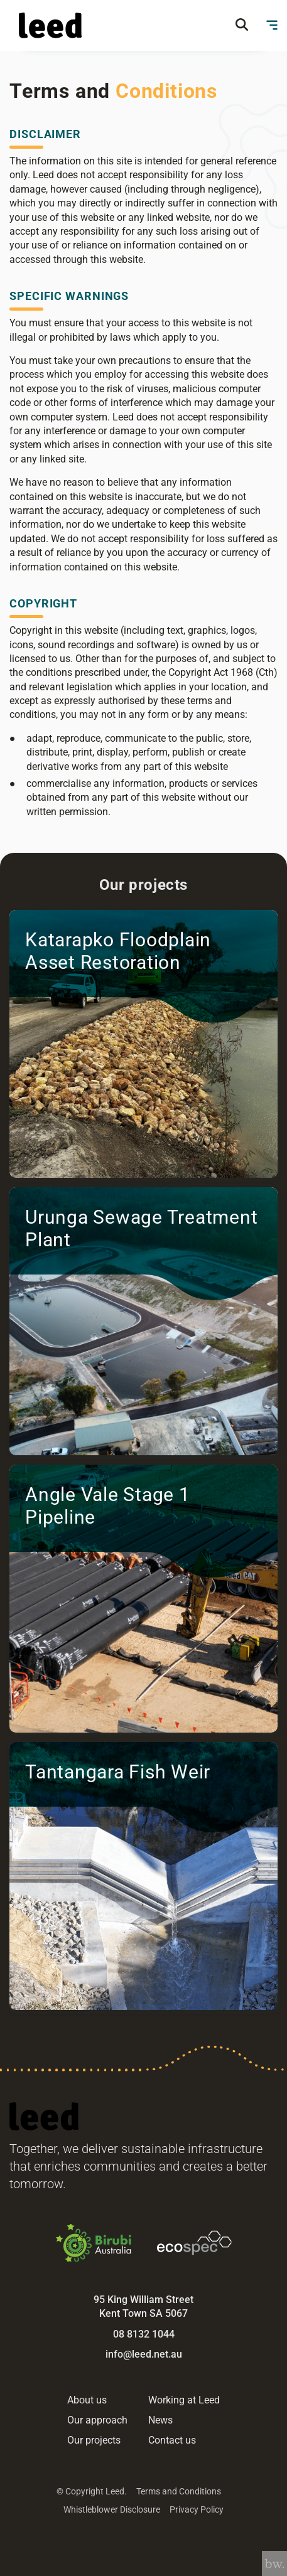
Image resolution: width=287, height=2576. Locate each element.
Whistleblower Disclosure (111, 2509)
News (160, 2420)
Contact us (172, 2440)
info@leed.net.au (144, 2354)
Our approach (97, 2420)
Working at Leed (184, 2400)
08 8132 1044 (144, 2334)
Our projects (94, 2440)
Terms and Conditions (178, 2491)
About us (87, 2400)
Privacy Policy (197, 2509)
